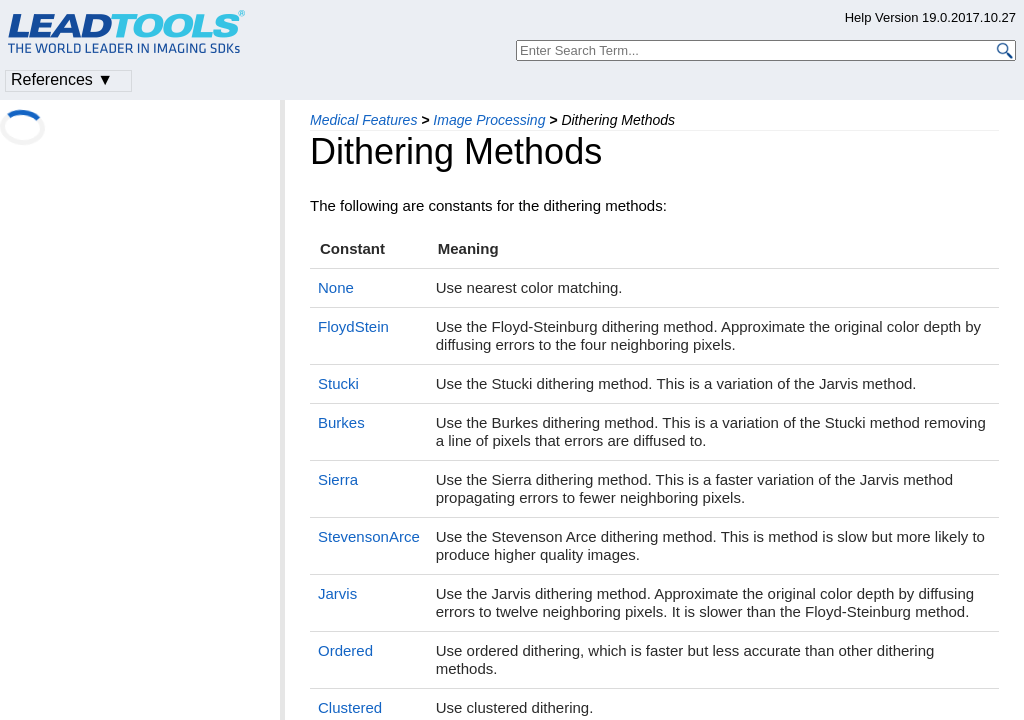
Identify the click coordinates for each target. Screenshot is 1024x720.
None (336, 287)
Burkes (341, 422)
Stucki (338, 383)
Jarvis (337, 593)
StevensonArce (369, 536)
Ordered (345, 650)
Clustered (350, 707)
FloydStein (353, 326)
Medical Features (363, 120)
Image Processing (489, 120)
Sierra (338, 479)
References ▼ (62, 79)
